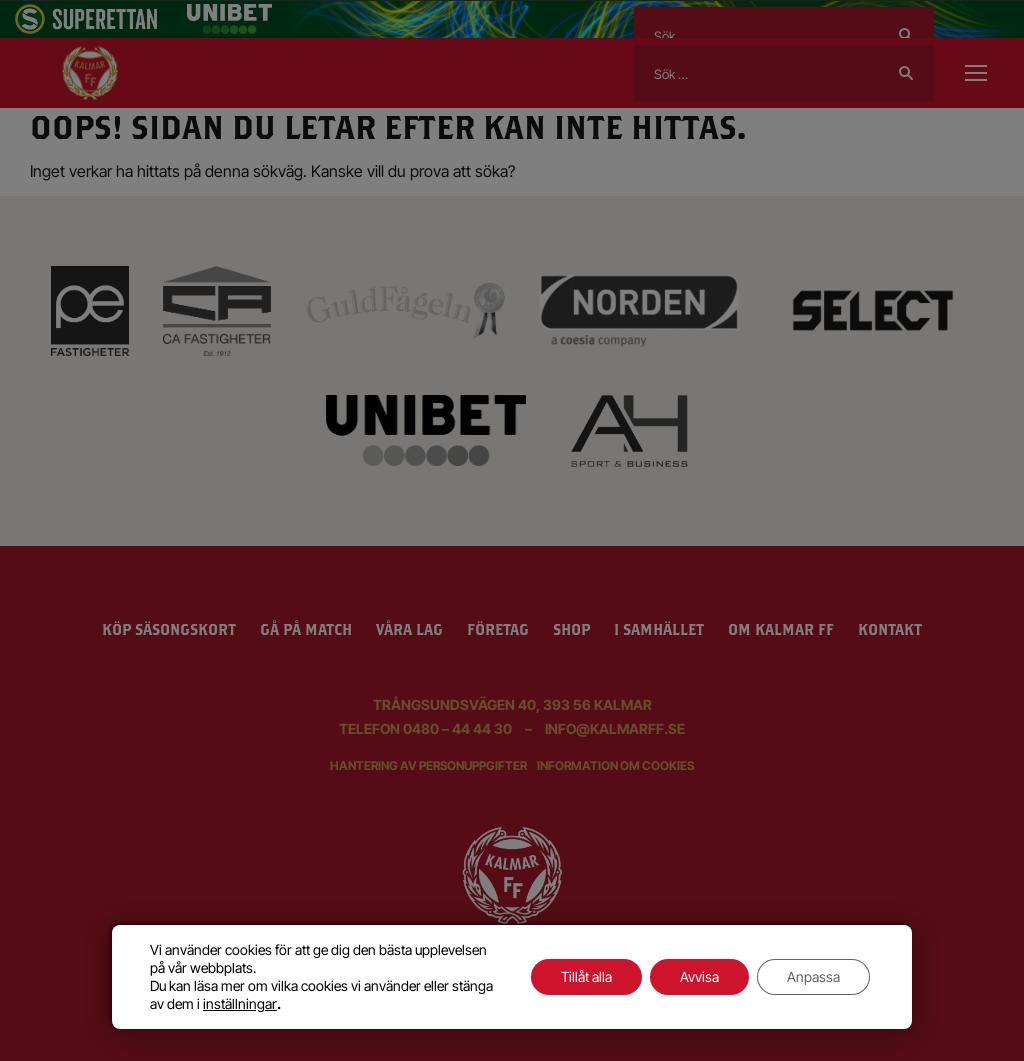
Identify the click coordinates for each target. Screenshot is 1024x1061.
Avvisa (699, 976)
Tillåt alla (586, 976)
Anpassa (813, 976)
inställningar (240, 1003)
